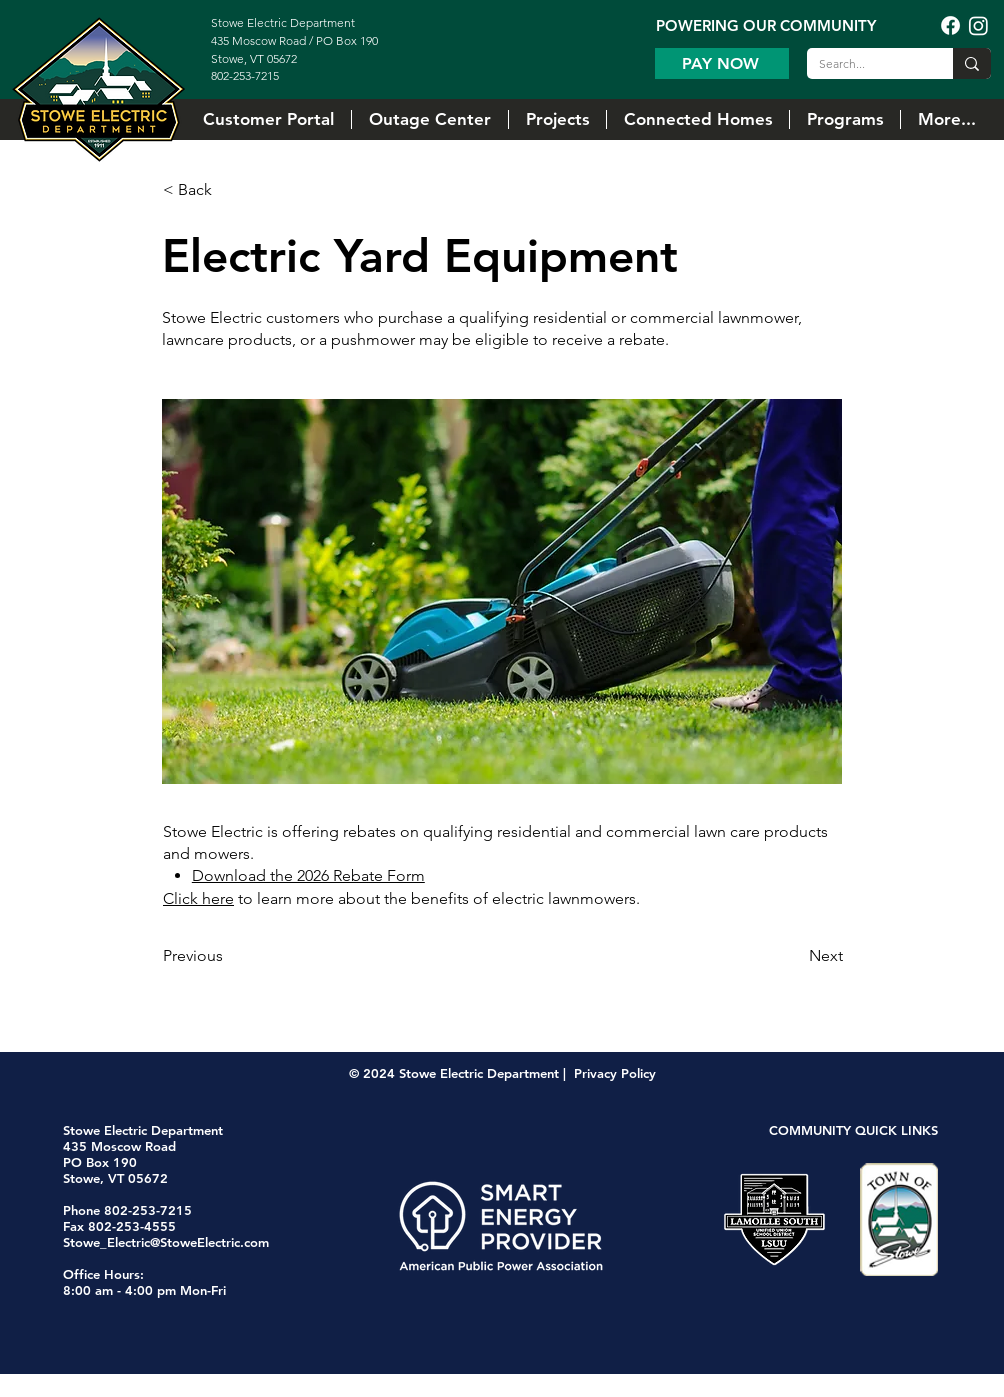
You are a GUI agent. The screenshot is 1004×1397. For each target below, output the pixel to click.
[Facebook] (950, 25)
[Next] (793, 956)
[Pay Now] (722, 63)
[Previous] (229, 956)
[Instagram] (978, 25)
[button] (557, 119)
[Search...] (865, 64)
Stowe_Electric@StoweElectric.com (166, 1242)
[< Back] (229, 190)
